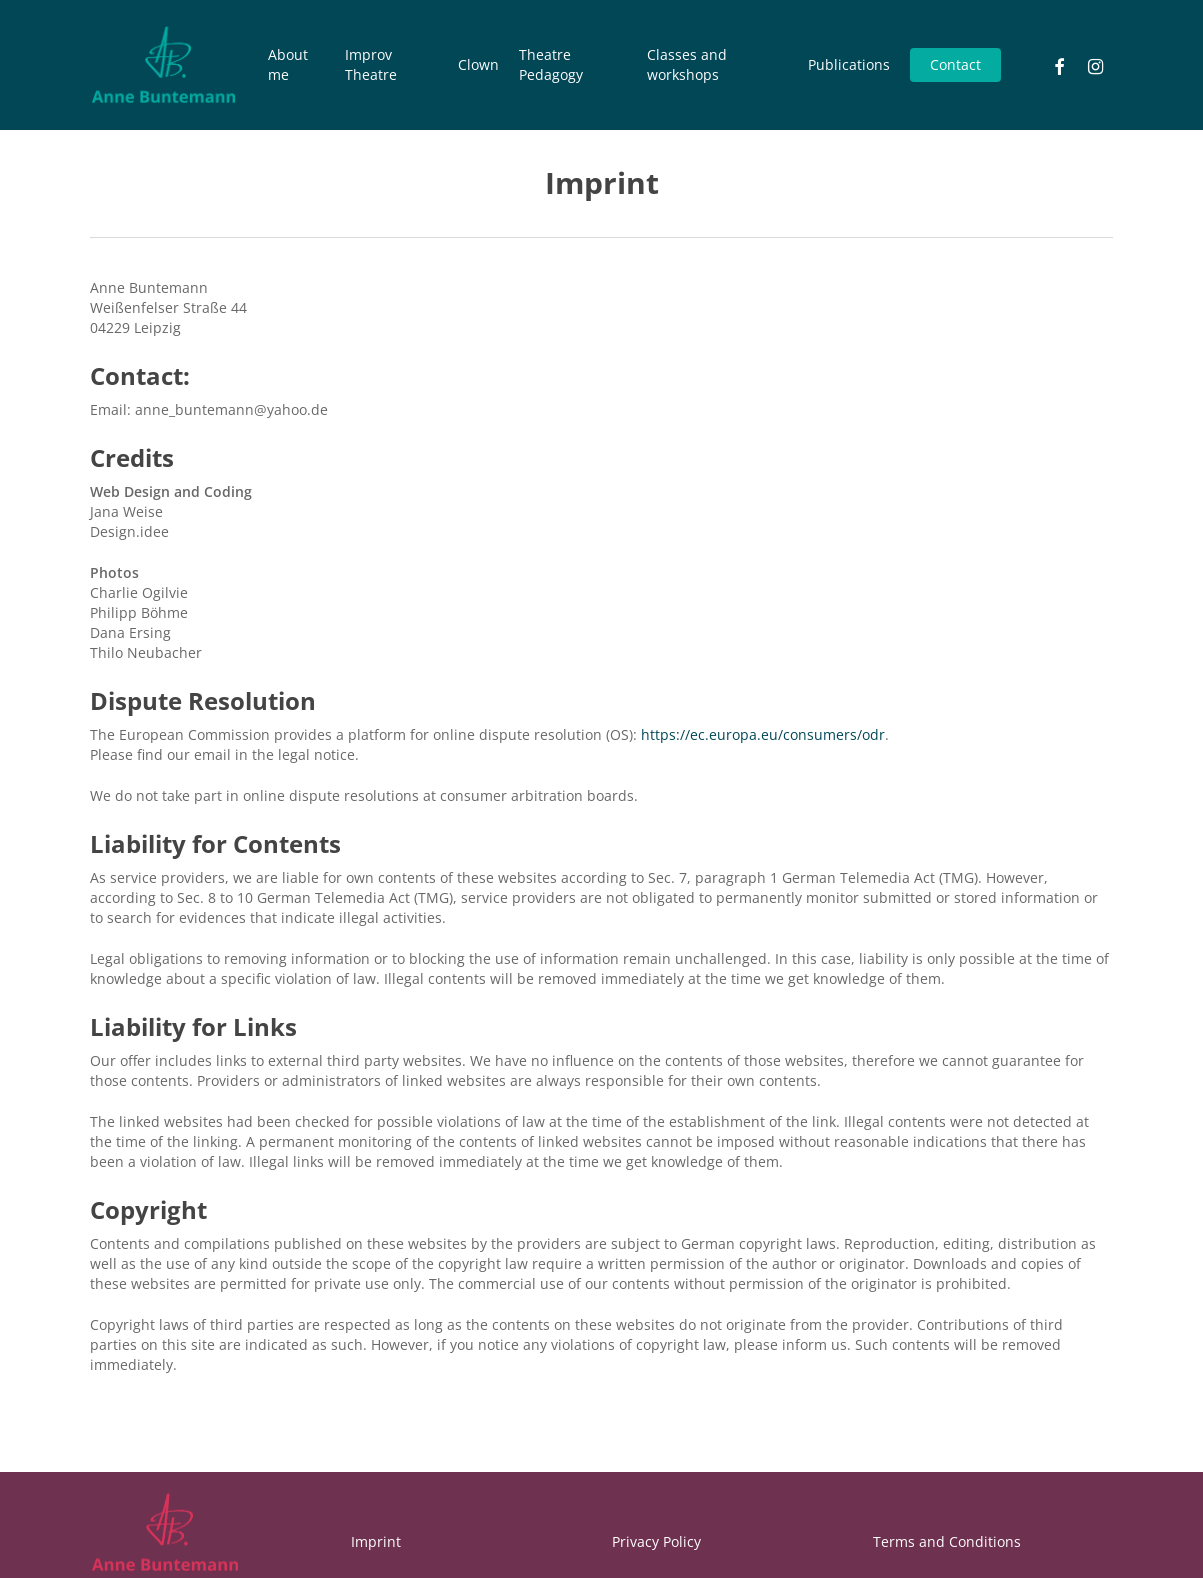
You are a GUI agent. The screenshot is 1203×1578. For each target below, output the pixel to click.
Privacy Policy (656, 1541)
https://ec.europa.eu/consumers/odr (763, 734)
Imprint (376, 1541)
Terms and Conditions (947, 1541)
